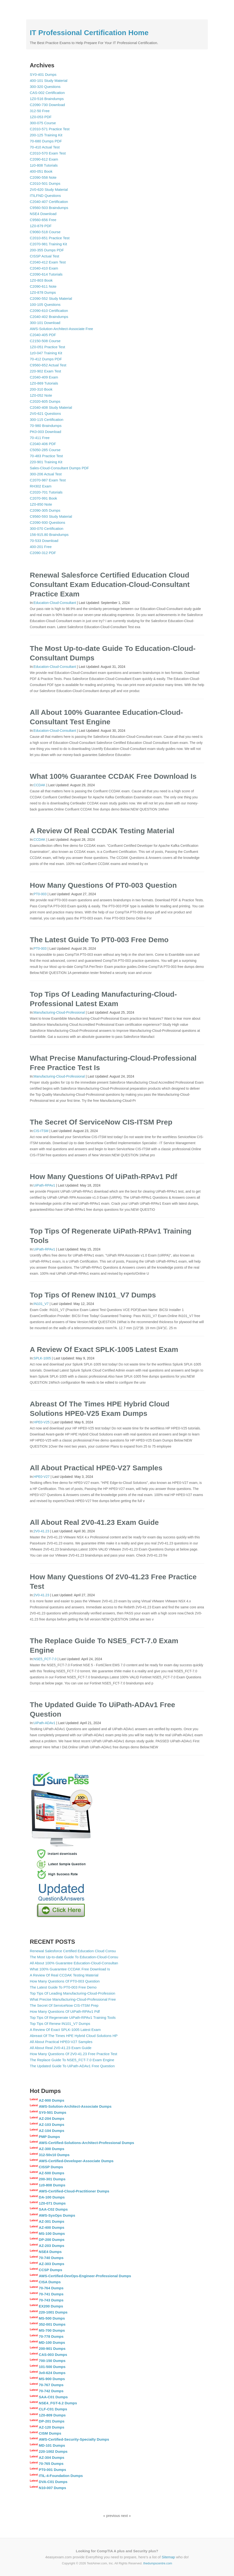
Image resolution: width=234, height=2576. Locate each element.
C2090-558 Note (43, 177)
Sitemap (168, 2557)
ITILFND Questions (45, 195)
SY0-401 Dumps (43, 74)
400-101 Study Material (48, 80)
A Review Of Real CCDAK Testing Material (102, 831)
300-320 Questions (45, 87)
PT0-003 (40, 894)
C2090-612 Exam (44, 159)
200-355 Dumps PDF (47, 250)
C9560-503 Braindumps (49, 208)
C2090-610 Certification (49, 311)
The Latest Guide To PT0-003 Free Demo (99, 940)
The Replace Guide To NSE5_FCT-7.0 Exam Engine (72, 2060)
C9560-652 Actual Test (48, 365)
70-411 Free (40, 438)
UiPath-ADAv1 (44, 1723)
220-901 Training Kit (46, 462)
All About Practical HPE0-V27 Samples (96, 1468)
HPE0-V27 (42, 1477)
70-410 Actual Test (45, 147)
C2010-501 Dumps (45, 183)
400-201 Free (41, 547)
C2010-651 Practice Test (50, 238)
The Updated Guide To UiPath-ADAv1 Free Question (72, 2066)
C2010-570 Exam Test (48, 153)
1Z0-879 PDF (41, 226)
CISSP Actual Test (44, 256)
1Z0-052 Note (41, 395)
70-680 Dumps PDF (46, 141)
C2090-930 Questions (47, 522)
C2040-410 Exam (44, 268)
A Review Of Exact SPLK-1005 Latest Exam (104, 1349)
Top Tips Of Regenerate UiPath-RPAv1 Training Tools (73, 2017)
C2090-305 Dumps (45, 510)
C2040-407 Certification (49, 202)
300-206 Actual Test (46, 474)
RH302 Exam (40, 486)
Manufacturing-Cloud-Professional (59, 1012)
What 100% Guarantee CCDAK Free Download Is (113, 776)
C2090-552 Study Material (51, 298)
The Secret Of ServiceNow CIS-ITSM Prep (101, 1122)
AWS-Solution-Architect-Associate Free (61, 329)
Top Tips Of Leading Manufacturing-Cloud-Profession (72, 1993)
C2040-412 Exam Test (48, 262)
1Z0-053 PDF (41, 117)
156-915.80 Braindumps (49, 534)
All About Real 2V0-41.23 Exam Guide (94, 1522)
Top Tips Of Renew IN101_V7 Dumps (93, 1295)
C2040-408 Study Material (51, 407)
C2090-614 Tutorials (46, 274)
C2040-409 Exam (44, 377)
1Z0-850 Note (41, 504)
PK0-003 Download (45, 432)
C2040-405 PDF (43, 335)
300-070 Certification (46, 528)
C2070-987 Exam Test (48, 480)
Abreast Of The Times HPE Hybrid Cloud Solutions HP (73, 2036)
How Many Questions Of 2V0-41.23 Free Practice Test (73, 2054)
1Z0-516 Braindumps (47, 99)
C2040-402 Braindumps (49, 317)
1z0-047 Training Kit (46, 353)
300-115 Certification (46, 419)
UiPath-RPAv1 (44, 1185)
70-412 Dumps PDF (46, 359)
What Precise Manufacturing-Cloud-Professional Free (73, 1999)
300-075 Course (43, 123)
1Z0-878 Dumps (43, 292)
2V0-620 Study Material (49, 189)
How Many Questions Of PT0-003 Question (103, 885)
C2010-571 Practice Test (50, 129)
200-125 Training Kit (46, 135)
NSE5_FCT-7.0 (45, 1659)
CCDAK (40, 785)
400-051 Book (41, 171)
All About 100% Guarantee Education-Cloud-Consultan (74, 1963)
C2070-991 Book (43, 498)
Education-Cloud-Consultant (55, 603)
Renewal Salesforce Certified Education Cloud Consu (73, 1951)
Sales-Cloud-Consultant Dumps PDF (59, 468)
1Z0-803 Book (41, 280)
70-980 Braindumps (46, 426)
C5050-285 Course (45, 450)
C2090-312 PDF (43, 553)
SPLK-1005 (42, 1358)
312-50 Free (40, 111)
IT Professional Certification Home (89, 33)
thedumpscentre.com (157, 2563)
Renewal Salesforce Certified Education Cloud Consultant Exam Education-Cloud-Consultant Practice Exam (110, 584)
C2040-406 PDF (43, 444)
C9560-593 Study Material (51, 516)
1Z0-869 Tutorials (44, 383)
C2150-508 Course (45, 341)
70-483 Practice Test (46, 456)
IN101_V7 (41, 1304)
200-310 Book (41, 389)
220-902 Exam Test (45, 371)
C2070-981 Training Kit (48, 244)
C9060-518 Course (45, 232)
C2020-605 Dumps (45, 401)
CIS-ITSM (41, 1131)
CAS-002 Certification (47, 93)
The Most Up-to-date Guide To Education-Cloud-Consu (74, 1957)
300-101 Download (45, 323)
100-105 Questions (45, 304)
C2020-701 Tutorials (46, 492)
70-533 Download (44, 541)
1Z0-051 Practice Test (47, 347)
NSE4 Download (43, 214)
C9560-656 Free (43, 220)
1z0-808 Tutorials (44, 165)
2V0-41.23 (41, 1531)
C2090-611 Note (43, 286)
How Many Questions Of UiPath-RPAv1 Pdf (103, 1176)
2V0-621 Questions (45, 413)
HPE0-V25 (42, 1422)
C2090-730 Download (47, 105)
